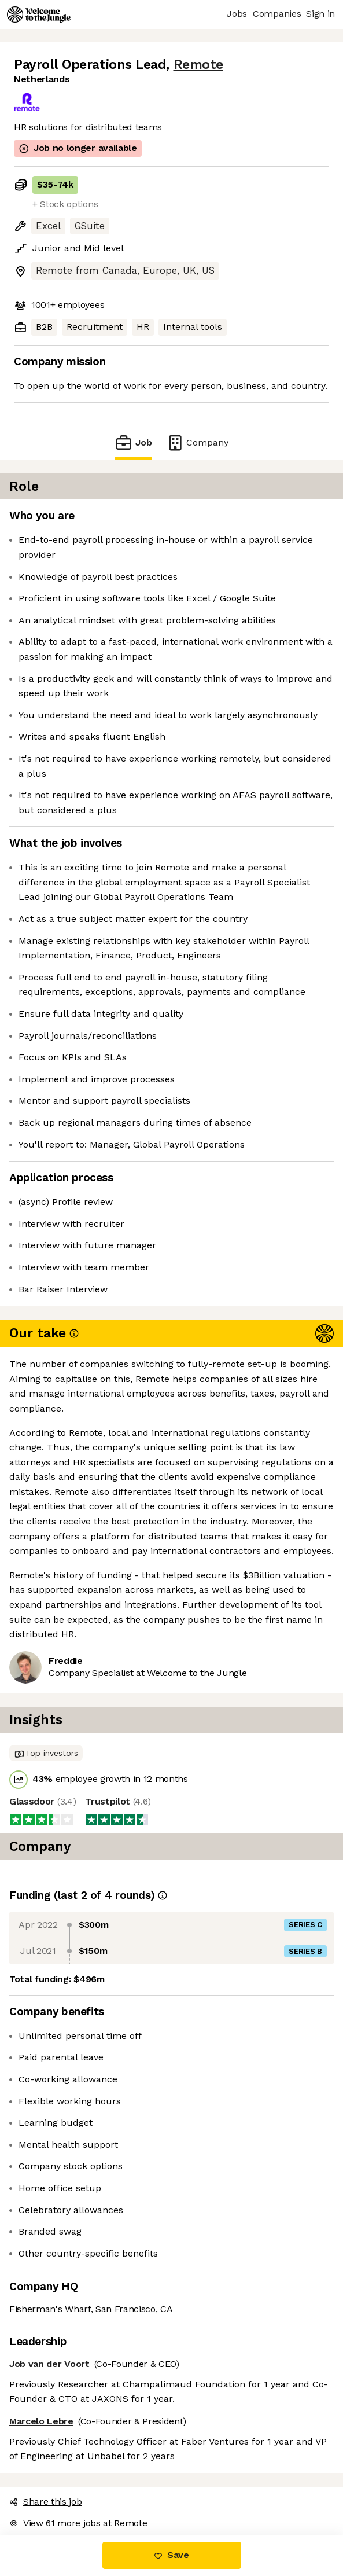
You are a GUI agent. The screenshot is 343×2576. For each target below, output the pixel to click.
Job (133, 442)
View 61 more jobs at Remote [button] (78, 2523)
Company (197, 442)
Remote (198, 64)
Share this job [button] (45, 2501)
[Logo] (39, 14)
